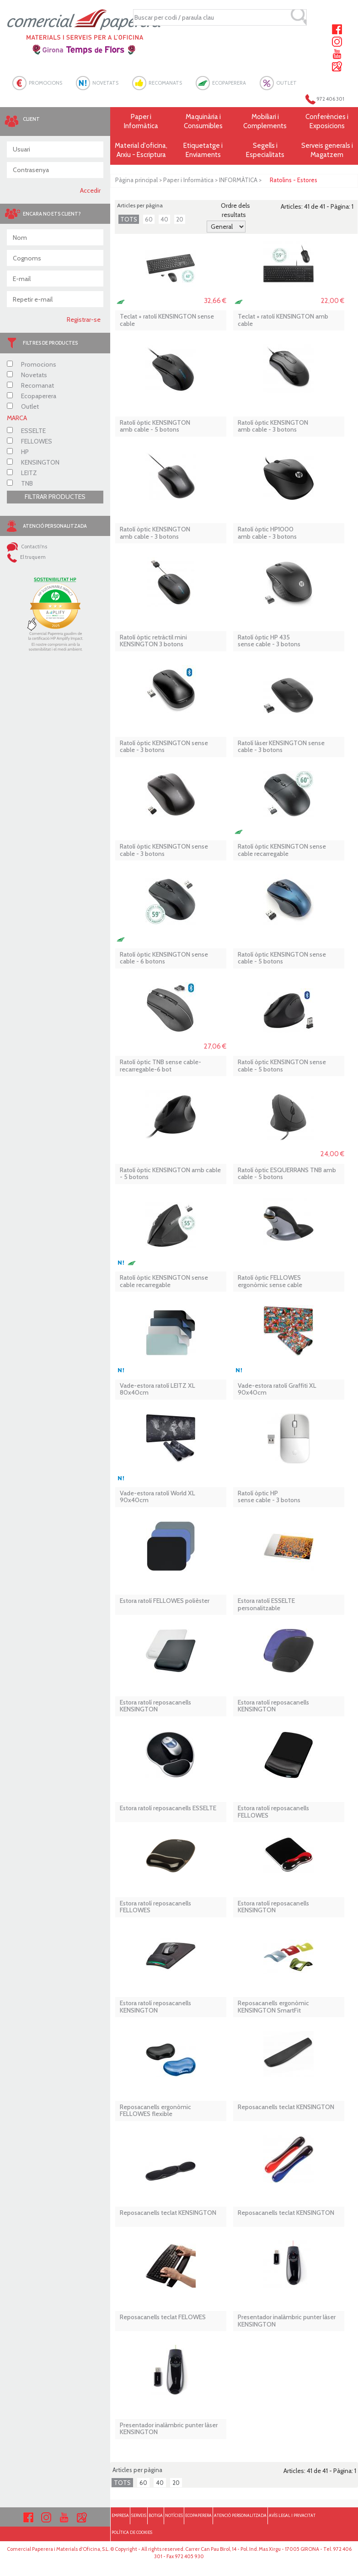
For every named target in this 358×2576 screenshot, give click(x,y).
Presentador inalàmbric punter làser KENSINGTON (287, 2321)
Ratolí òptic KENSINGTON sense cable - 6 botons (164, 958)
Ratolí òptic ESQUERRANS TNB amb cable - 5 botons (287, 1174)
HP (18, 452)
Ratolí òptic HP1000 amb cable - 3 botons (267, 533)
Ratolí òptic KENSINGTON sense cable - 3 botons (164, 747)
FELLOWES (29, 441)
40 (164, 219)
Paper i (141, 121)
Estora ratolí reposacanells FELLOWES (273, 1812)
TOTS (128, 219)
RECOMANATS (165, 83)
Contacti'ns (27, 546)
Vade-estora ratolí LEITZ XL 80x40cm (157, 1389)
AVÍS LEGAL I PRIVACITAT (292, 2515)
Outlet (23, 406)
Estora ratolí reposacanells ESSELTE (168, 1808)
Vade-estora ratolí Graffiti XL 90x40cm (277, 1389)
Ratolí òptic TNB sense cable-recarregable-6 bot (160, 1066)
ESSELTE (26, 431)
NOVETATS (105, 83)
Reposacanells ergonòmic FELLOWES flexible (155, 2111)
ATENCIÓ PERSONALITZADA (240, 2515)
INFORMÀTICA (238, 180)
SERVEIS (138, 2515)
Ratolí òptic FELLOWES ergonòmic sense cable (270, 1281)
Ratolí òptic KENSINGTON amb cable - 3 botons (273, 426)
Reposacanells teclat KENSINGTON (286, 2107)
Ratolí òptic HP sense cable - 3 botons (269, 1497)
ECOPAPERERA (229, 83)
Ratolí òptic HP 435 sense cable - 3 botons (269, 641)
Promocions (31, 364)
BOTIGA (156, 2515)
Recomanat (30, 385)
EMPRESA (120, 2515)
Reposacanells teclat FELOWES (163, 2317)
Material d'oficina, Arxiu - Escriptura (141, 150)
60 (149, 219)
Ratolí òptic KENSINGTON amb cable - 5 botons (155, 426)
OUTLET (286, 83)
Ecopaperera (31, 396)
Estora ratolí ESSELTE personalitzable (266, 1604)
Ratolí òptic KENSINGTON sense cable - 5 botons (282, 958)
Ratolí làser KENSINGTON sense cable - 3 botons (281, 747)
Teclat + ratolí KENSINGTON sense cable (167, 320)
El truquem (26, 557)
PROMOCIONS (45, 83)
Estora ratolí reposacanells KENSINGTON (155, 1706)
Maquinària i (203, 121)
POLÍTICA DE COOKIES (132, 2532)
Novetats (27, 375)
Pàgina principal (136, 180)
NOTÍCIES (174, 2515)
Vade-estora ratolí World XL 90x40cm (157, 1497)
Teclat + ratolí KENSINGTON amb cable (283, 320)
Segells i (265, 150)
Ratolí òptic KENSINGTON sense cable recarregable (282, 850)
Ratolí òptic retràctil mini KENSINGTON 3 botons (153, 641)
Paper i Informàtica (188, 180)
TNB (20, 483)
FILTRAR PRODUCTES (55, 496)
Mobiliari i (265, 121)
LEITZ (22, 473)
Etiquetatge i (203, 150)
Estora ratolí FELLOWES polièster (164, 1600)
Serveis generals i (326, 150)
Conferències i (326, 121)
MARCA (17, 418)
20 (179, 219)
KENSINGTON (33, 462)
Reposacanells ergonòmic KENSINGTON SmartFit (273, 2007)
